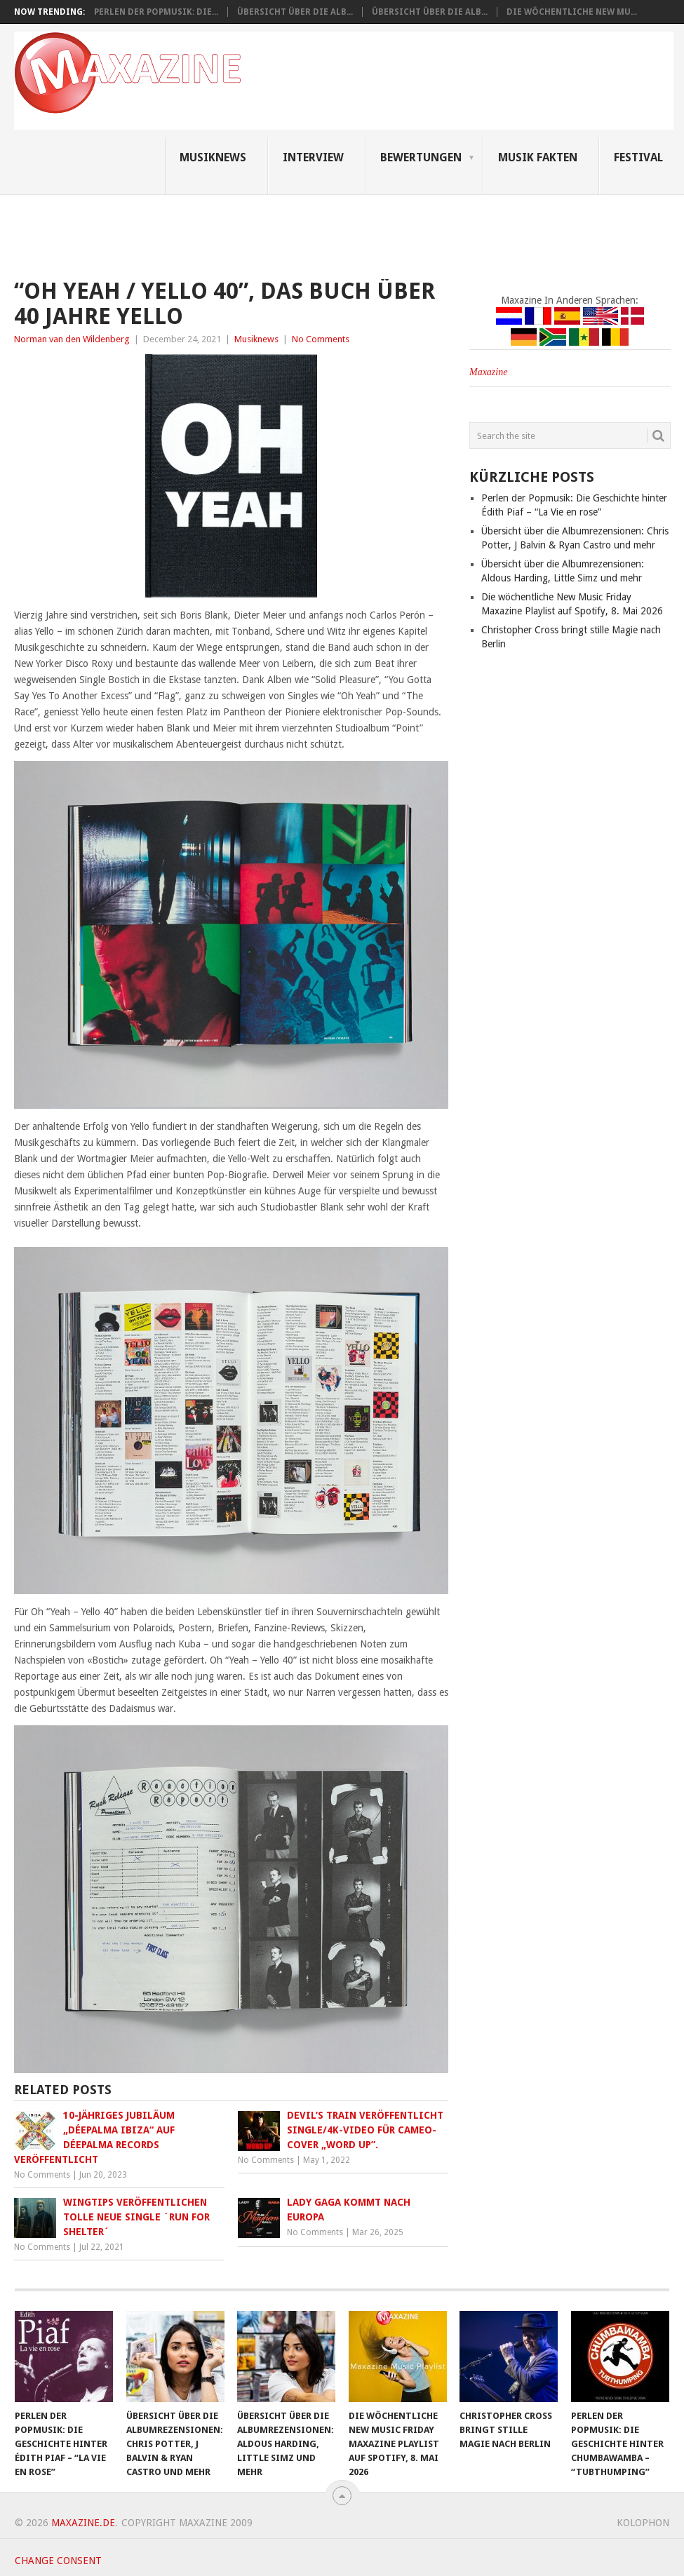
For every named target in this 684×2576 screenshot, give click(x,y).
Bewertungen (421, 157)
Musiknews (213, 157)
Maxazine (488, 372)
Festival (638, 157)
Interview (313, 157)
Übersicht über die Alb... (295, 12)
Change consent (58, 2560)
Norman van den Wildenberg (72, 339)
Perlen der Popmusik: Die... (156, 12)
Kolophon (643, 2522)
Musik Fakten (537, 157)
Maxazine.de (83, 2522)
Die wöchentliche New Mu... (572, 12)
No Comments (320, 339)
